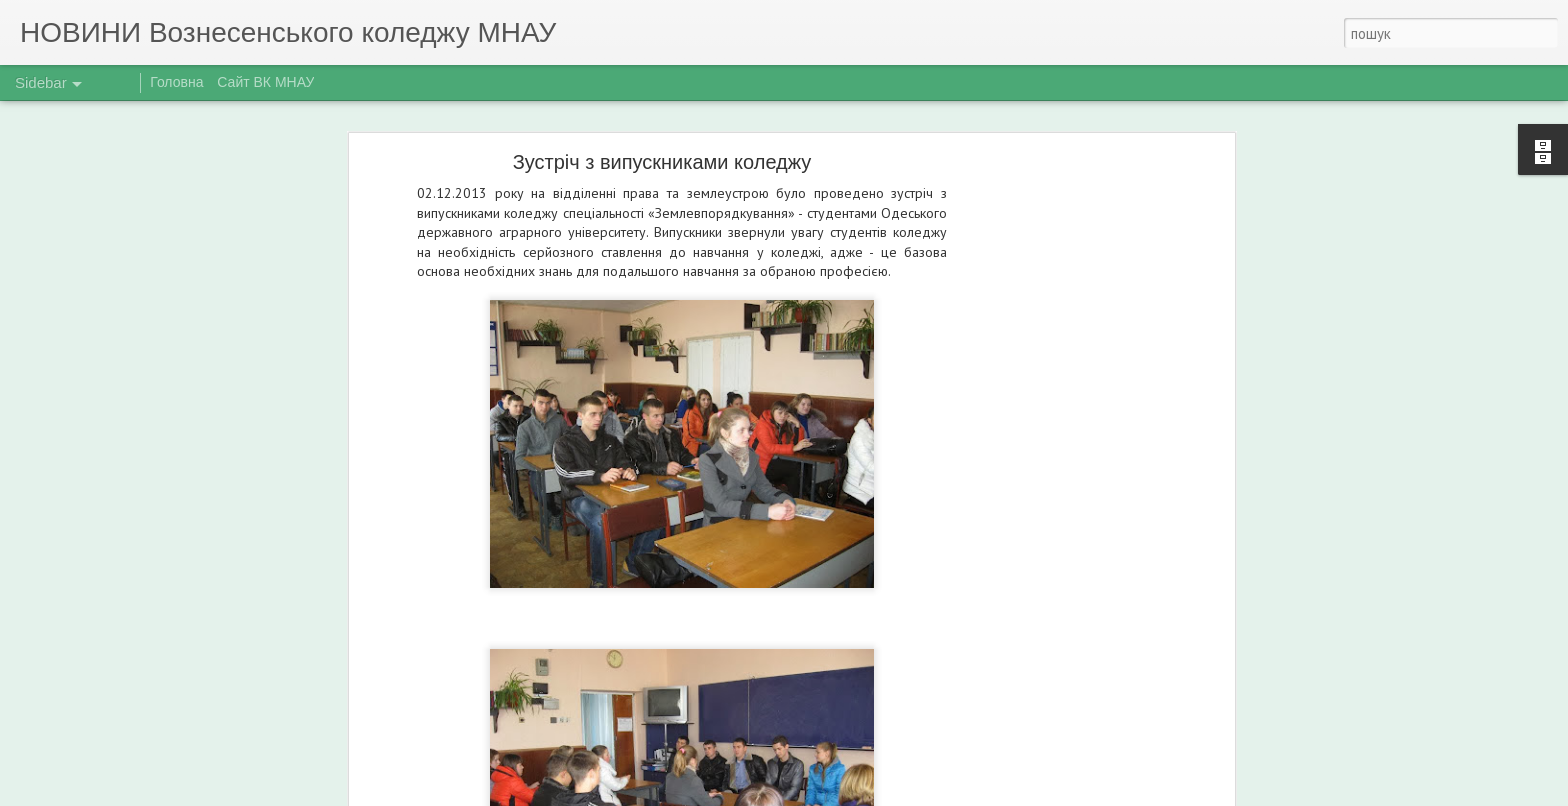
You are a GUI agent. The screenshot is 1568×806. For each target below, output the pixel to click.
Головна (176, 82)
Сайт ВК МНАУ (265, 82)
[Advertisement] (1057, 476)
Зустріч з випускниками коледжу (662, 162)
